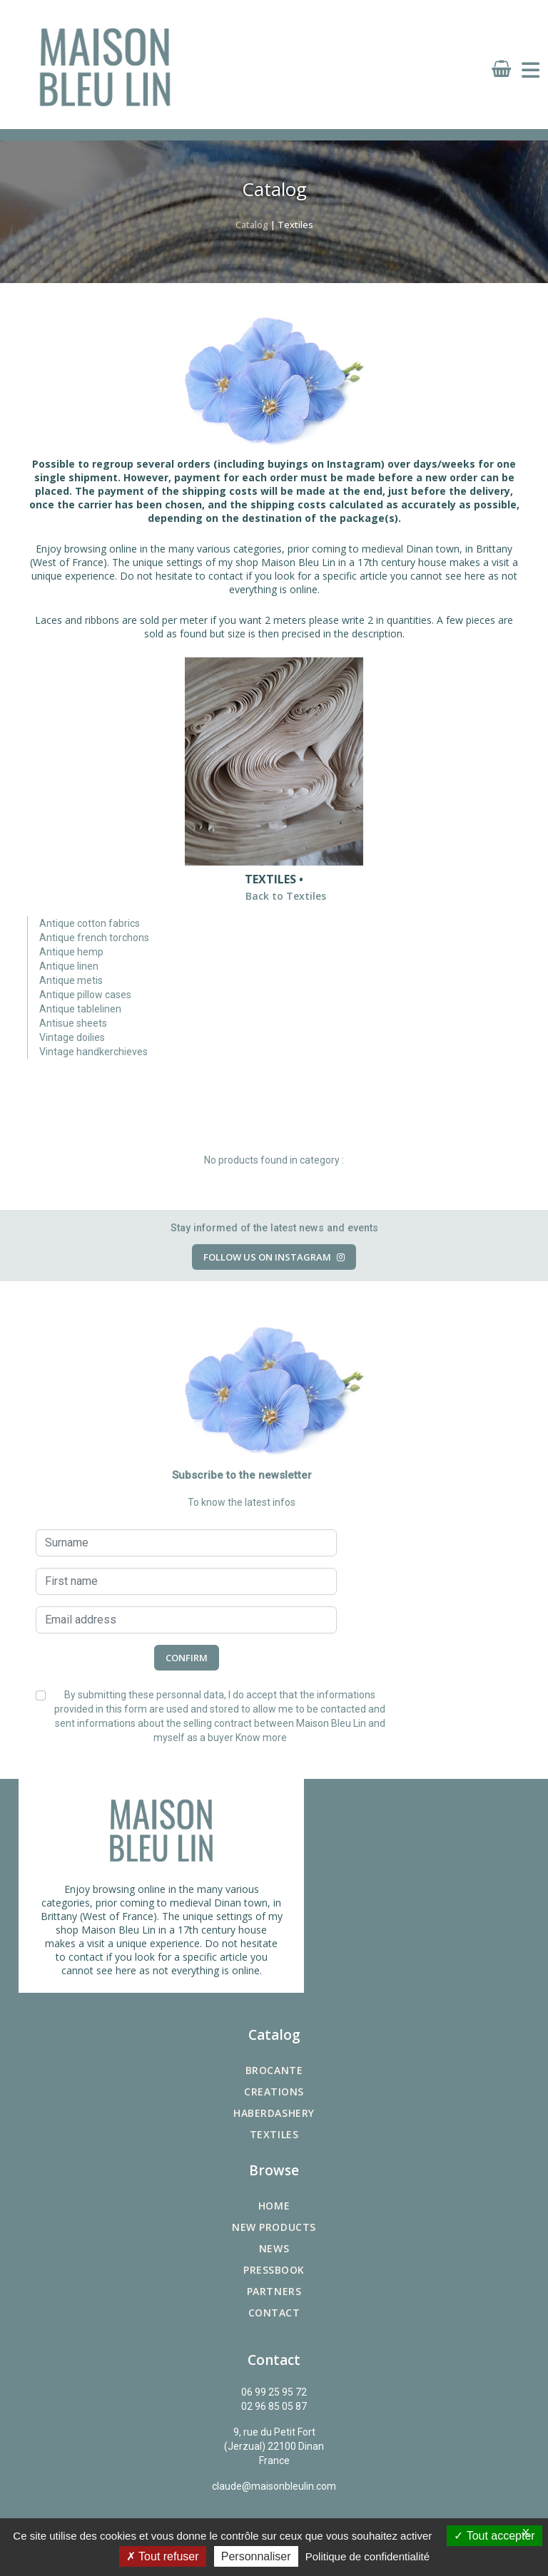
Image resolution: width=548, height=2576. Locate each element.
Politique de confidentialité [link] (367, 2556)
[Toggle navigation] (530, 71)
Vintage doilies (72, 1037)
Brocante (274, 2070)
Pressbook (274, 2270)
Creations (274, 2091)
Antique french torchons (94, 937)
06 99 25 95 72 (274, 2392)
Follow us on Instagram (274, 1257)
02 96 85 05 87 (274, 2406)
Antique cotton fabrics (89, 923)
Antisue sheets (73, 1023)
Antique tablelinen (80, 1009)
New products (274, 2227)
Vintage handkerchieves (93, 1051)
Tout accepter (494, 2536)
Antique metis (71, 980)
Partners (274, 2291)
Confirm (187, 1657)
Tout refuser (162, 2556)
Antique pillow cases (85, 994)
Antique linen (68, 966)
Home (274, 2205)
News (274, 2248)
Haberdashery (274, 2113)
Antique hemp (71, 952)
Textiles (274, 2134)
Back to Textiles (285, 896)
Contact (274, 2312)
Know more (261, 1737)
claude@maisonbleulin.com (274, 2486)
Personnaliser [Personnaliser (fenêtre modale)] (256, 2556)
